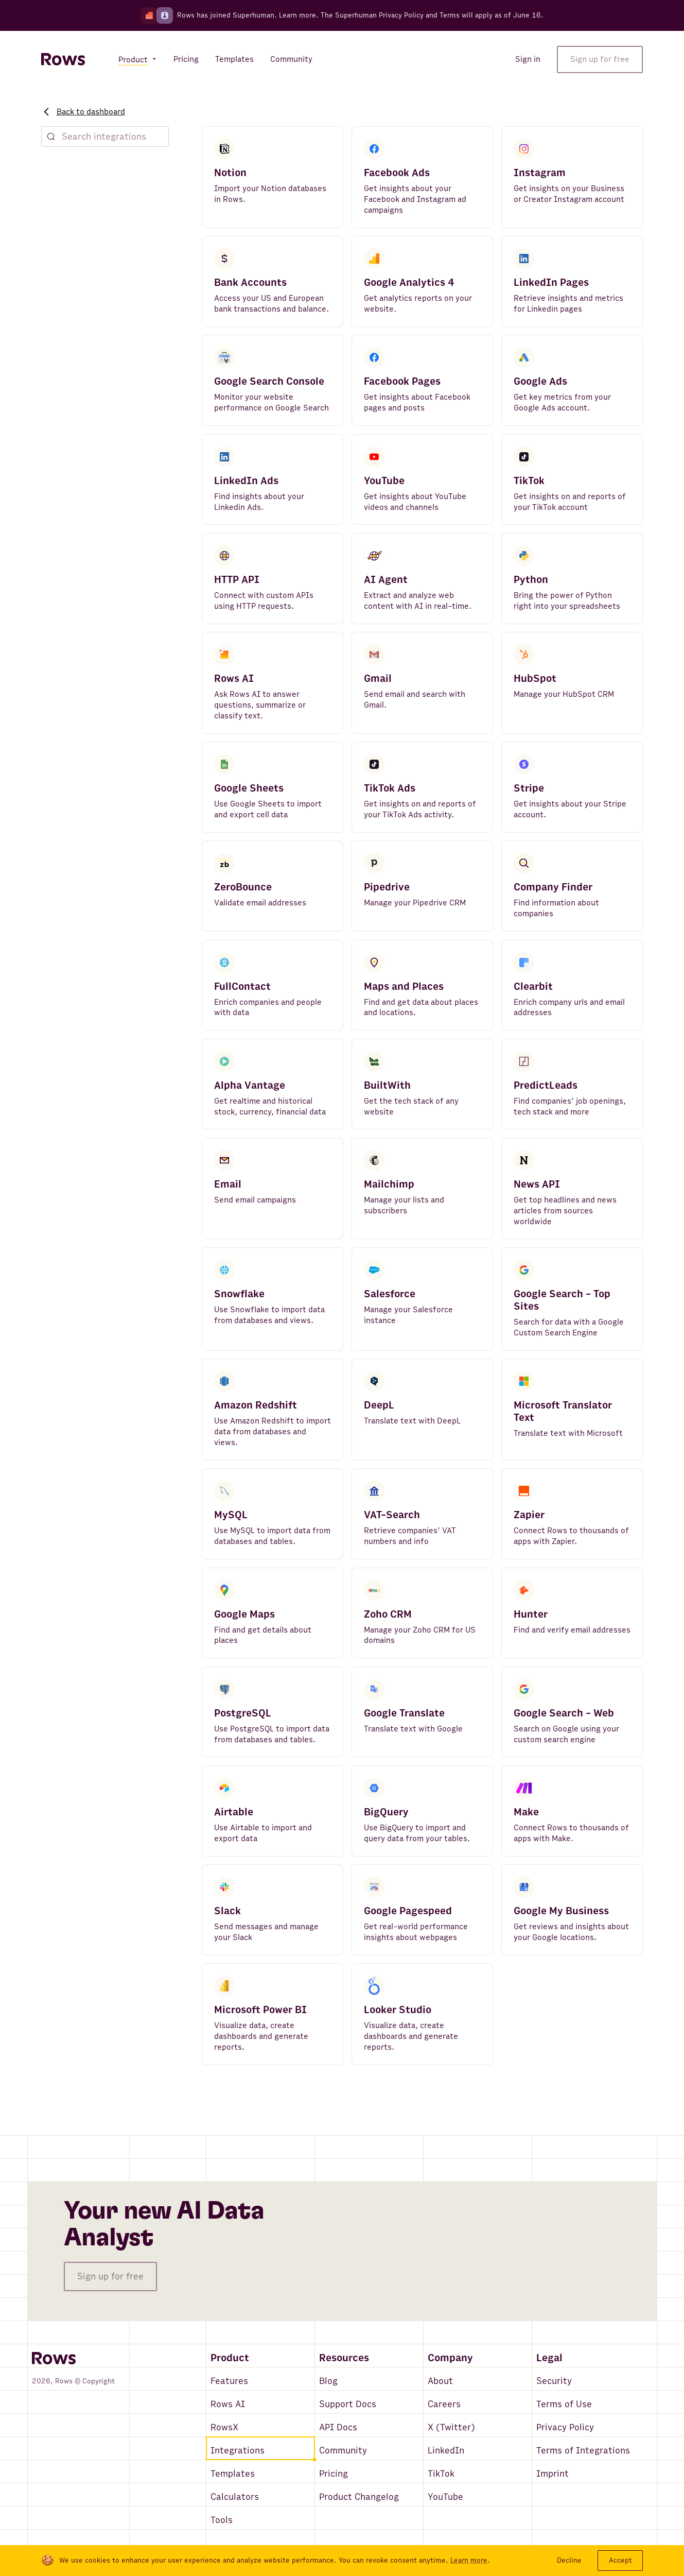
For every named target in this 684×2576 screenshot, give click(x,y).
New (57, 203)
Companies (69, 265)
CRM (57, 461)
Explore (62, 164)
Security (554, 2381)
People (61, 305)
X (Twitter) (451, 2427)
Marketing (67, 324)
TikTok (441, 2473)
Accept (620, 2560)
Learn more (297, 15)
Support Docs (347, 2404)
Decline (569, 2560)
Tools (222, 2520)
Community (343, 2450)
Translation (69, 422)
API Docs (338, 2427)
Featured (66, 184)
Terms (450, 15)
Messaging (68, 442)
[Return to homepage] (63, 59)
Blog (328, 2381)
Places (60, 285)
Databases (68, 363)
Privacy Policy (565, 2427)
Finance (63, 344)
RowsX (224, 2427)
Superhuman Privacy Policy (379, 15)
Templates (233, 2473)
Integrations (238, 2450)
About (440, 2381)
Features (229, 2381)
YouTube (445, 2497)
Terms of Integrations (583, 2450)
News (59, 383)
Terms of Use (564, 2404)
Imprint (552, 2473)
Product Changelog (359, 2497)
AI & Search (71, 223)
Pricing (333, 2473)
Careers (444, 2404)
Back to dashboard (84, 112)
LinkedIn (446, 2450)
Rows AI (228, 2404)
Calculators (235, 2497)
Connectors (70, 402)
